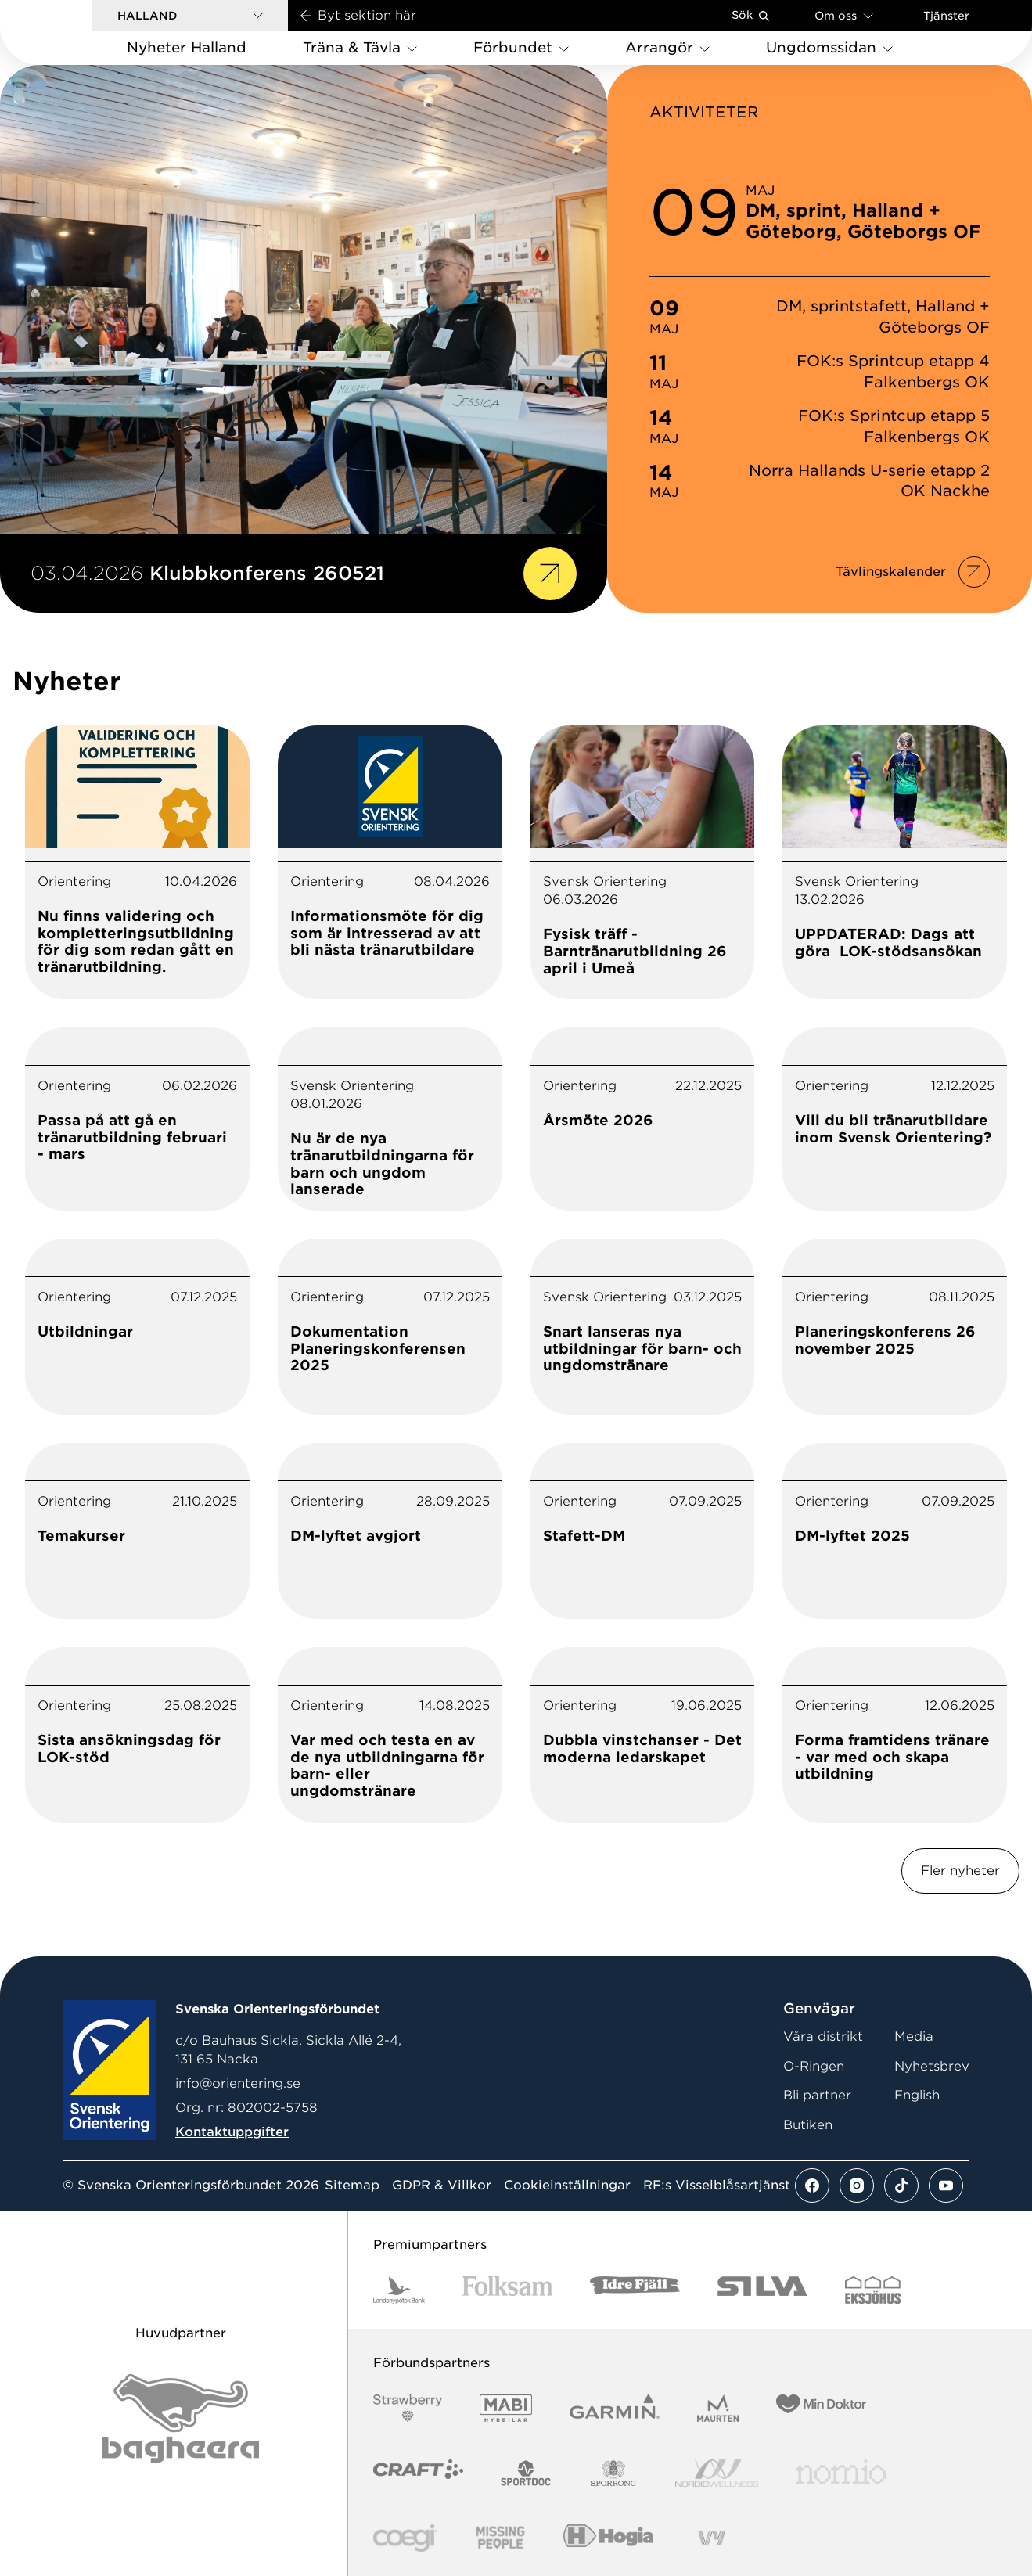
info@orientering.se (237, 2083)
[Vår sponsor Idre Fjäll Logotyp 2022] (635, 2290)
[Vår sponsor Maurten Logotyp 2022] (718, 2408)
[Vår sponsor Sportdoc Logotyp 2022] (526, 2473)
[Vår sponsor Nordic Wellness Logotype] (716, 2473)
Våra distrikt (823, 2036)
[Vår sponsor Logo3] (405, 2538)
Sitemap (352, 2185)
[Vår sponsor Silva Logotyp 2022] (762, 2290)
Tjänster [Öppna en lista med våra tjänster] (946, 15)
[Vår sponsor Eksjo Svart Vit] (873, 2290)
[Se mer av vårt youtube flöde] (946, 2185)
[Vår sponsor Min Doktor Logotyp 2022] (821, 2408)
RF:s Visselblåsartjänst (716, 2185)
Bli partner (817, 2095)
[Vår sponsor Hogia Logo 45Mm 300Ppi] (608, 2538)
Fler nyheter (960, 1870)
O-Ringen (813, 2066)
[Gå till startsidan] (71, 32)
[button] (190, 15)
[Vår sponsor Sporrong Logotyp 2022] (613, 2473)
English (917, 2095)
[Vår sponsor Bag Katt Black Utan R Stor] (180, 2418)
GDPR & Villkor (441, 2185)
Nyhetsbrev (931, 2066)
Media (913, 2036)
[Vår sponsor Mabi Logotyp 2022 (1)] (506, 2408)
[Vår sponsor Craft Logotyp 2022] (418, 2473)
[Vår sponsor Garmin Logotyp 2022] (615, 2408)
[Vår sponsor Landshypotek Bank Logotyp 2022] (399, 2290)
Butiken (807, 2124)
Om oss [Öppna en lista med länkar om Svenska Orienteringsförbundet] (843, 15)
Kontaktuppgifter (232, 2131)
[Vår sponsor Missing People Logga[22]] (500, 2538)
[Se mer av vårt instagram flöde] (857, 2185)
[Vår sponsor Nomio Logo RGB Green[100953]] (841, 2473)
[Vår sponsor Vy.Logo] (711, 2538)
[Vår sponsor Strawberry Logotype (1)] (407, 2408)
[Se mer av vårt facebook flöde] (812, 2185)
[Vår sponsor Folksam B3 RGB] (507, 2290)
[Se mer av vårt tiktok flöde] (901, 2185)
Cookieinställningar (567, 2185)
